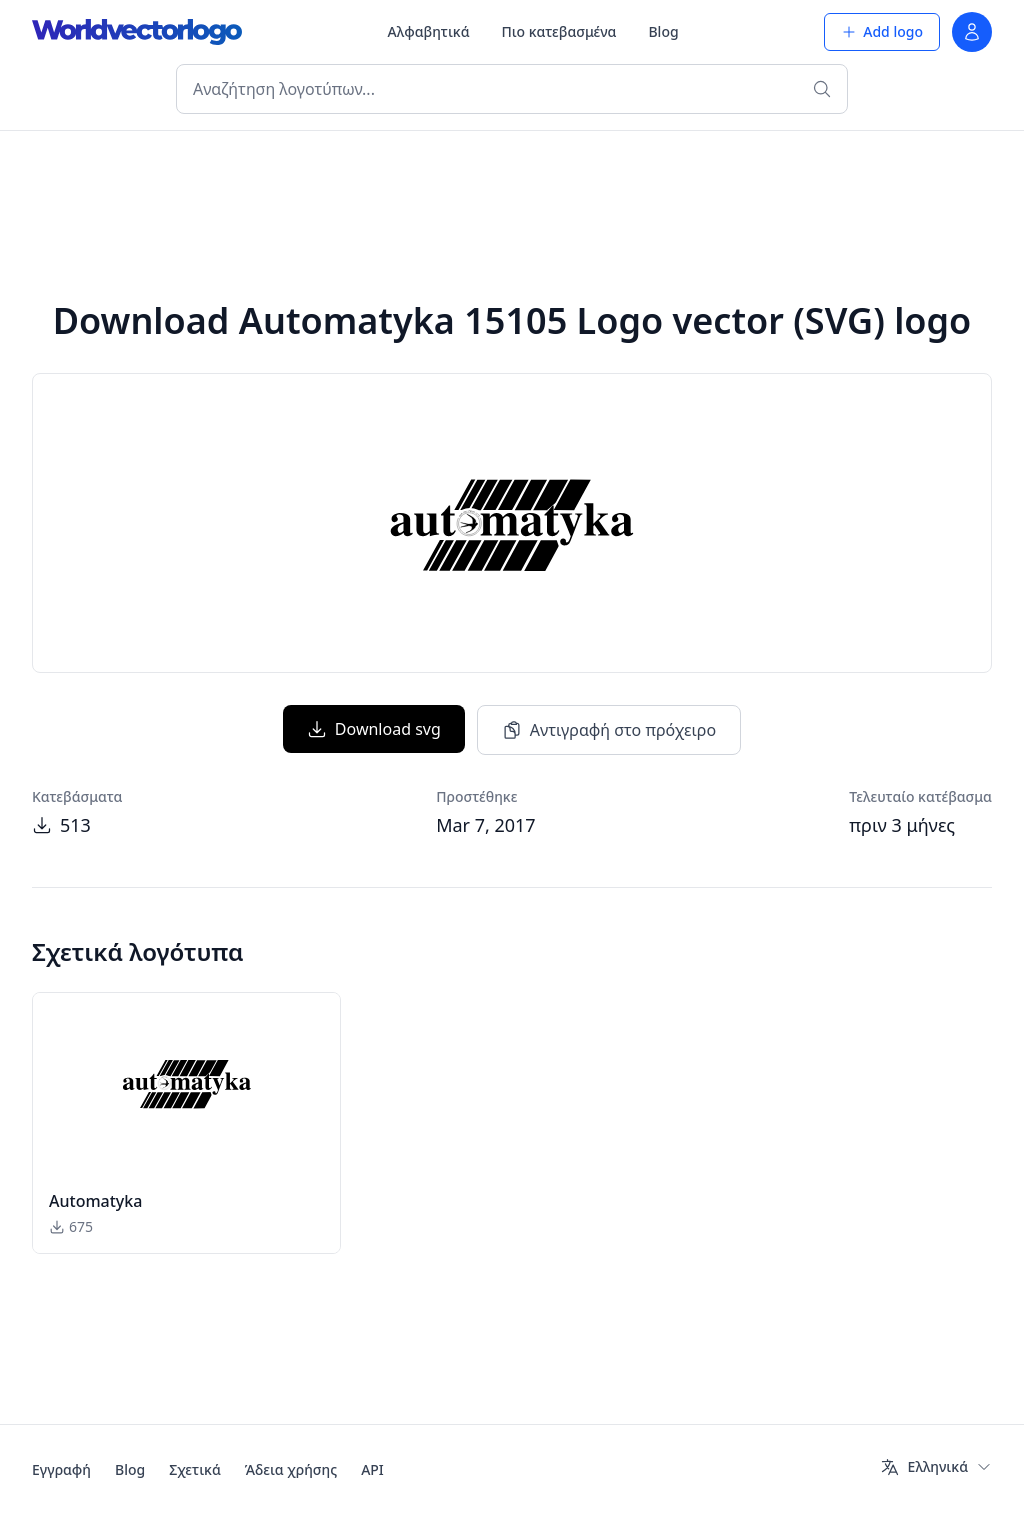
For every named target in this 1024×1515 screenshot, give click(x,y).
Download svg (374, 729)
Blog (663, 31)
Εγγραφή (61, 1469)
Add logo (882, 31)
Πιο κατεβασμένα (559, 31)
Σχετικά (195, 1469)
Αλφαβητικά (429, 31)
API (372, 1469)
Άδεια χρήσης (291, 1469)
